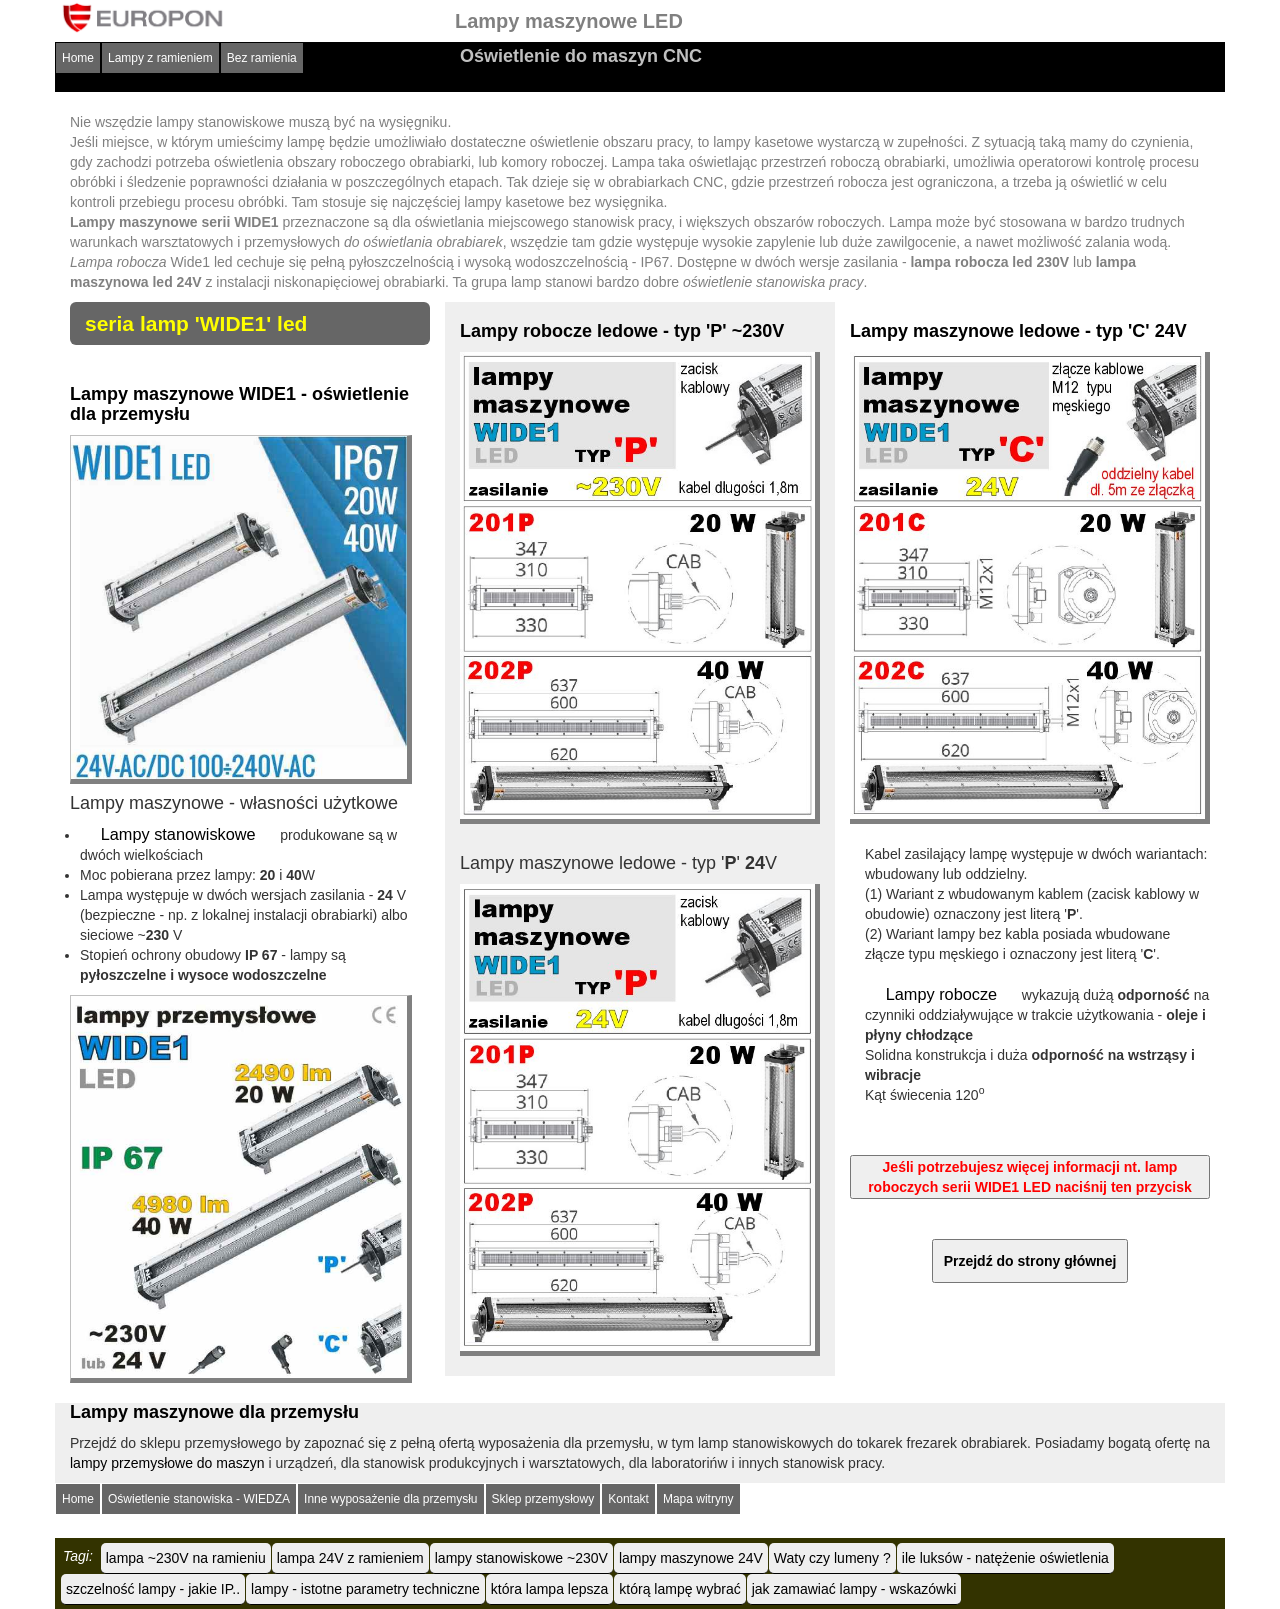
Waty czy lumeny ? (832, 1557)
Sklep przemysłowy (543, 1498)
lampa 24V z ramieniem (350, 1557)
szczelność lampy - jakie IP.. (153, 1588)
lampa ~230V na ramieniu (186, 1557)
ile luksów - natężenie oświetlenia (1005, 1557)
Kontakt (628, 1498)
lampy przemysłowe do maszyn (167, 1462)
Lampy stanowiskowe (178, 833)
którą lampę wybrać (679, 1588)
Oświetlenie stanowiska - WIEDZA (199, 1498)
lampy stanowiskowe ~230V (521, 1557)
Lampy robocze (941, 993)
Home (78, 58)
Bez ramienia (262, 58)
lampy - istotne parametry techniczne (365, 1588)
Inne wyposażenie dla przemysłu (390, 1498)
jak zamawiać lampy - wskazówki (854, 1588)
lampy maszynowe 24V (691, 1557)
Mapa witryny (698, 1498)
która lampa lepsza (550, 1588)
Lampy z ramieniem (160, 58)
